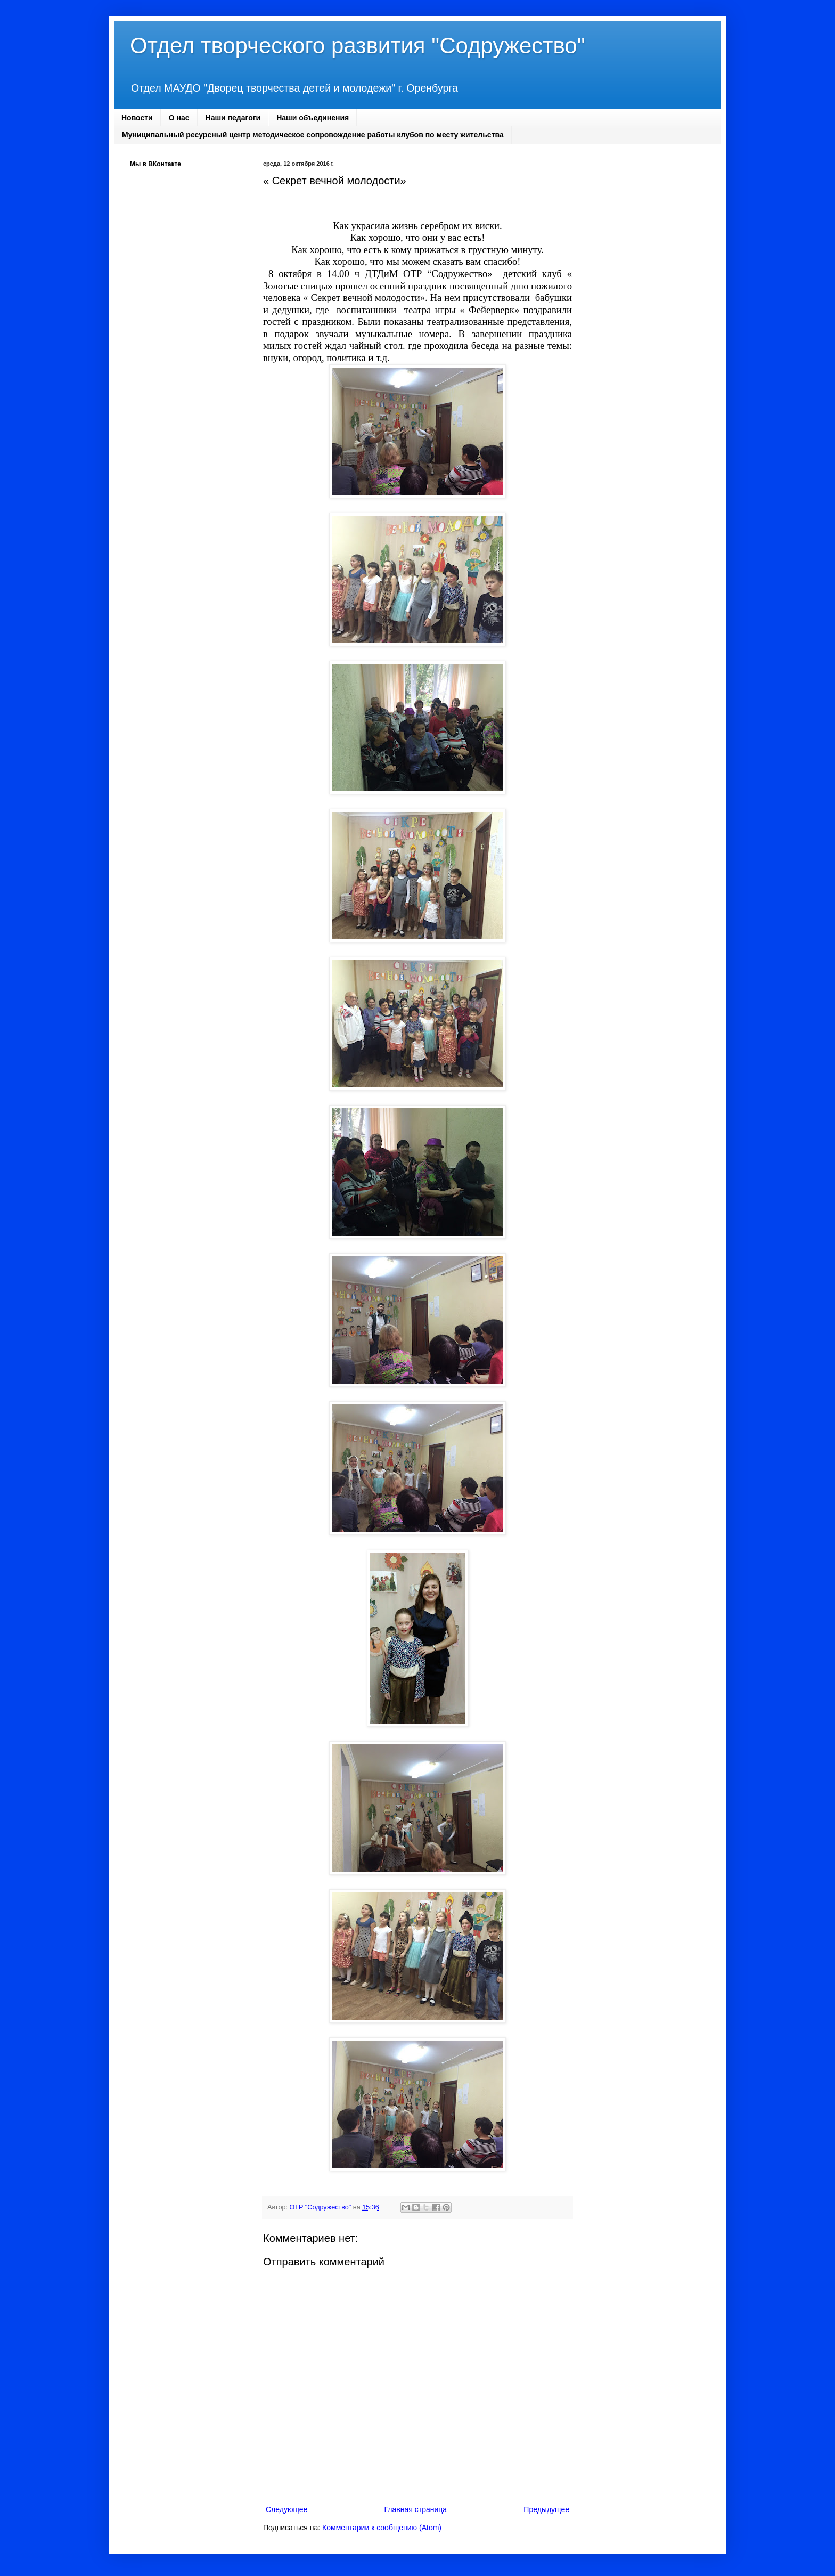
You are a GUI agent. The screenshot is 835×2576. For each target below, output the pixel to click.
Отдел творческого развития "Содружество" (357, 45)
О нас (179, 117)
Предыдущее (546, 2509)
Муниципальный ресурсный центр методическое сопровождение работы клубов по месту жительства (313, 135)
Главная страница (415, 2509)
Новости (137, 117)
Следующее (286, 2509)
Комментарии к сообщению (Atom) (381, 2527)
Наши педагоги (233, 117)
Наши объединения (312, 117)
